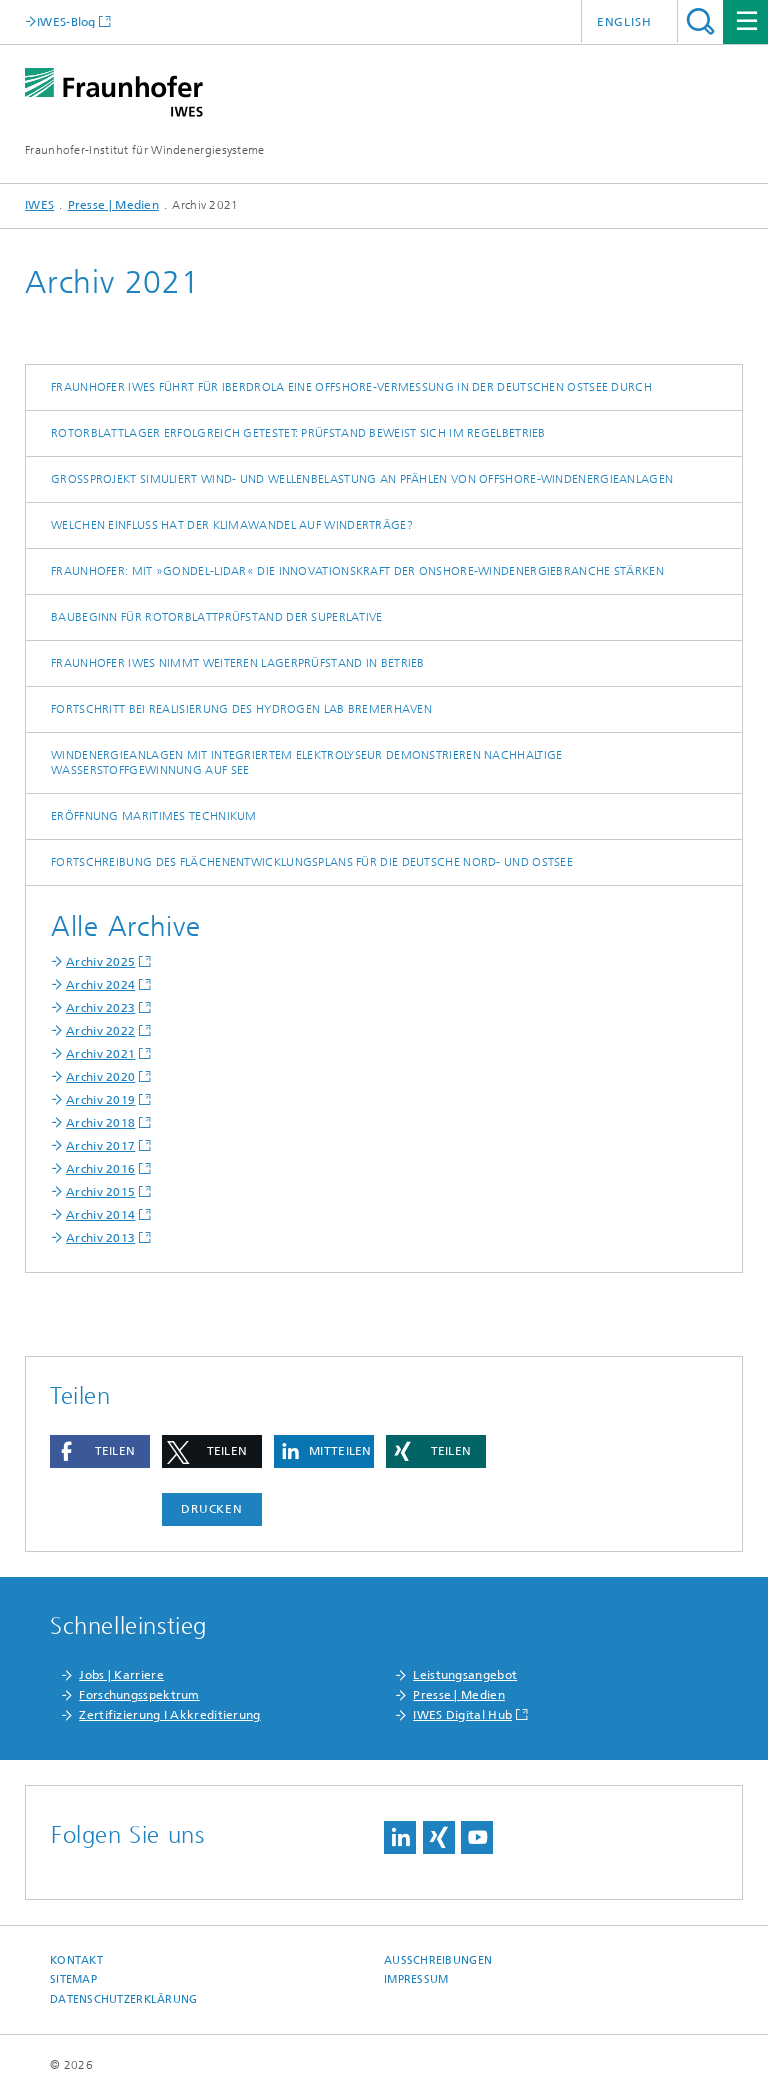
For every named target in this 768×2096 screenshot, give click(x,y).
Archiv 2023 (100, 1008)
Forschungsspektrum (139, 1695)
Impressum (416, 1979)
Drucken (212, 1509)
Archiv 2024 (100, 985)
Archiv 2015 (100, 1192)
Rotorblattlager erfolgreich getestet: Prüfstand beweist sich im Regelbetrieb (298, 433)
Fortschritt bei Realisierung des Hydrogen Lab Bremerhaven (241, 709)
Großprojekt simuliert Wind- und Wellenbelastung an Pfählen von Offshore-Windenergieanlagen (362, 479)
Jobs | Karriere (121, 1675)
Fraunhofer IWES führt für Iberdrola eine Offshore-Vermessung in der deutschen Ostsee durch (351, 387)
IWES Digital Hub (462, 1715)
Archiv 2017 (100, 1146)
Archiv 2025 (100, 962)
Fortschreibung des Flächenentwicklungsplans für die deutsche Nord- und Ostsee (312, 862)
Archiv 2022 (100, 1031)
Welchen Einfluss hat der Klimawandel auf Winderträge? (232, 525)
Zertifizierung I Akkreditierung (169, 1715)
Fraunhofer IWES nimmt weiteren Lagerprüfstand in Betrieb (238, 663)
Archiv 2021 (100, 1054)
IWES (39, 205)
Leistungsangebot (465, 1675)
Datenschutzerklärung (124, 1999)
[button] (100, 1451)
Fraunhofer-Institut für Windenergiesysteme (145, 150)
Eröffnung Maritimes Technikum (154, 816)
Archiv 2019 (100, 1100)
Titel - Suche (700, 21)
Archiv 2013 (100, 1238)
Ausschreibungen (438, 1960)
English (624, 22)
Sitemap (73, 1979)
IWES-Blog (66, 21)
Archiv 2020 (100, 1077)
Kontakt (76, 1960)
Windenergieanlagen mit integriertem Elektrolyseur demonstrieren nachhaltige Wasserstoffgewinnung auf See (307, 762)
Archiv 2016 (100, 1169)
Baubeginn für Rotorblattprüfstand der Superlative (217, 617)
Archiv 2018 (100, 1123)
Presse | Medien (114, 205)
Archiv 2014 (100, 1215)
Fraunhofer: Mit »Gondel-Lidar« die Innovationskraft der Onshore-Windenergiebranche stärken (357, 571)
